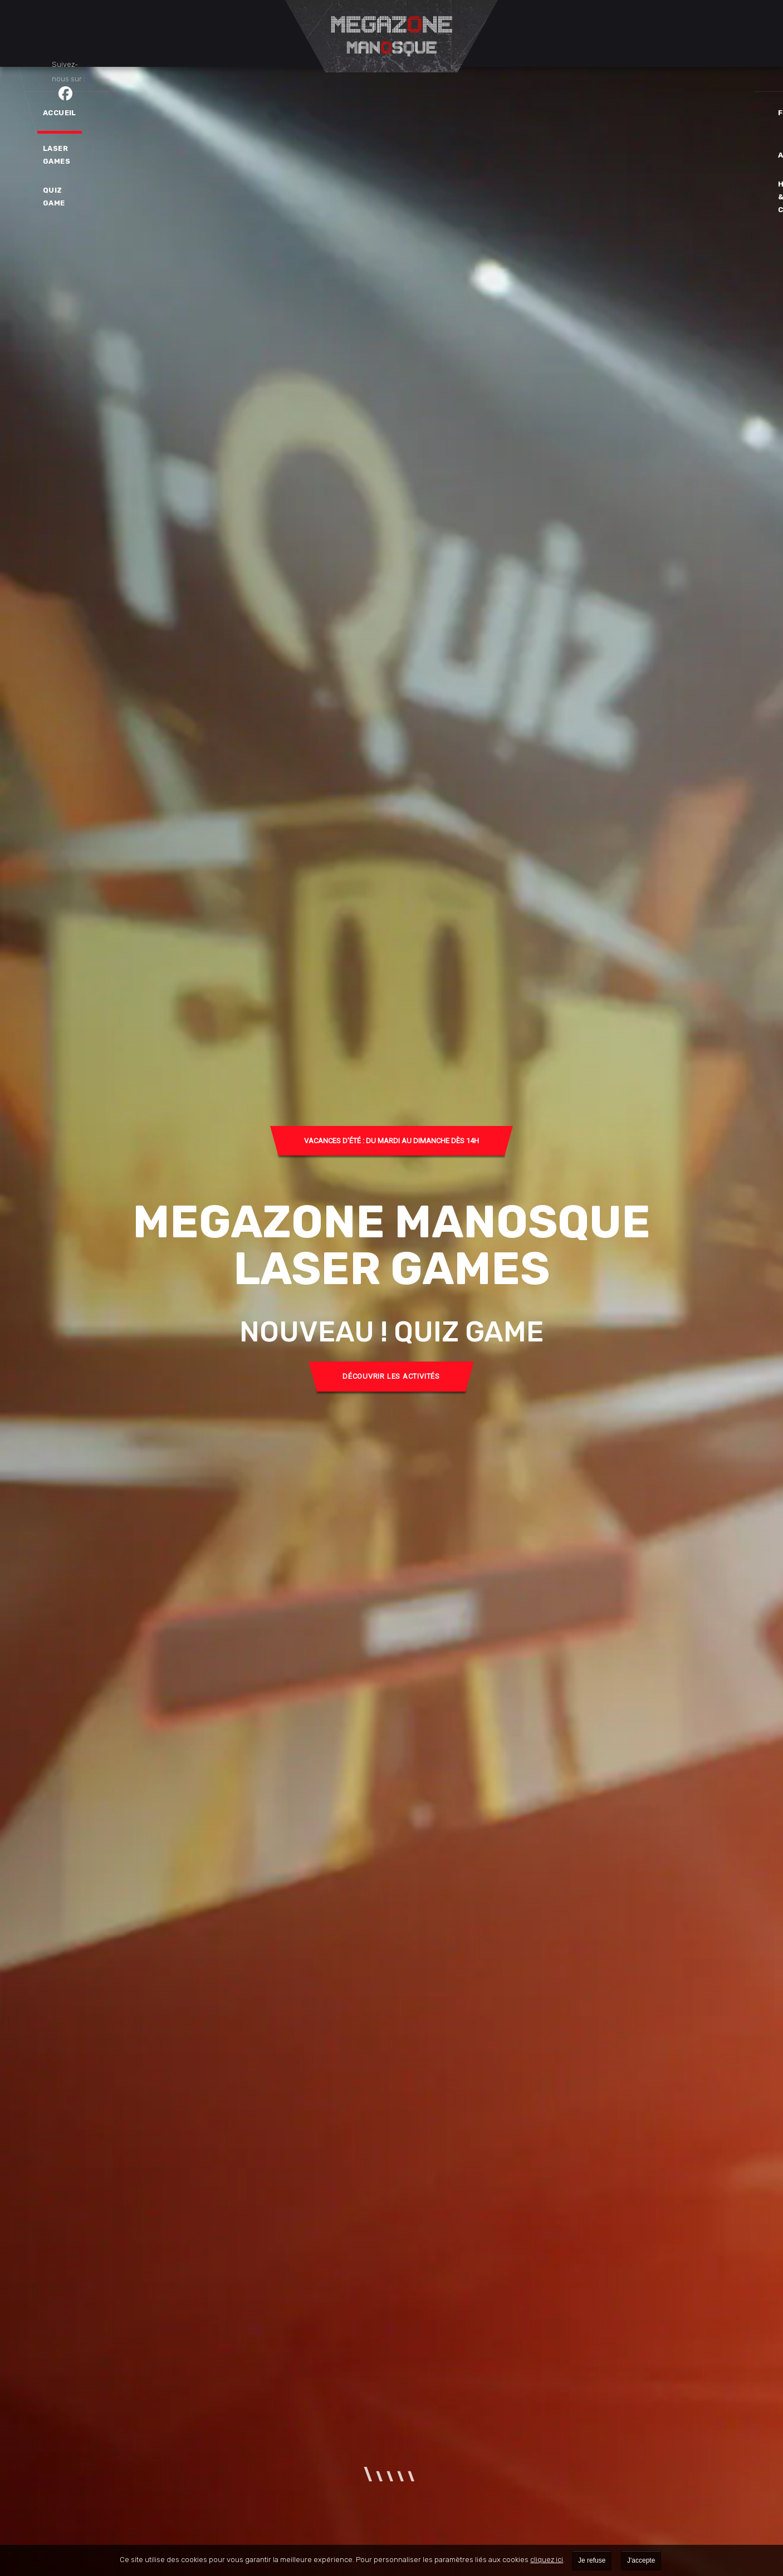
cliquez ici (546, 2559)
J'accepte (641, 2560)
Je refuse (591, 2560)
